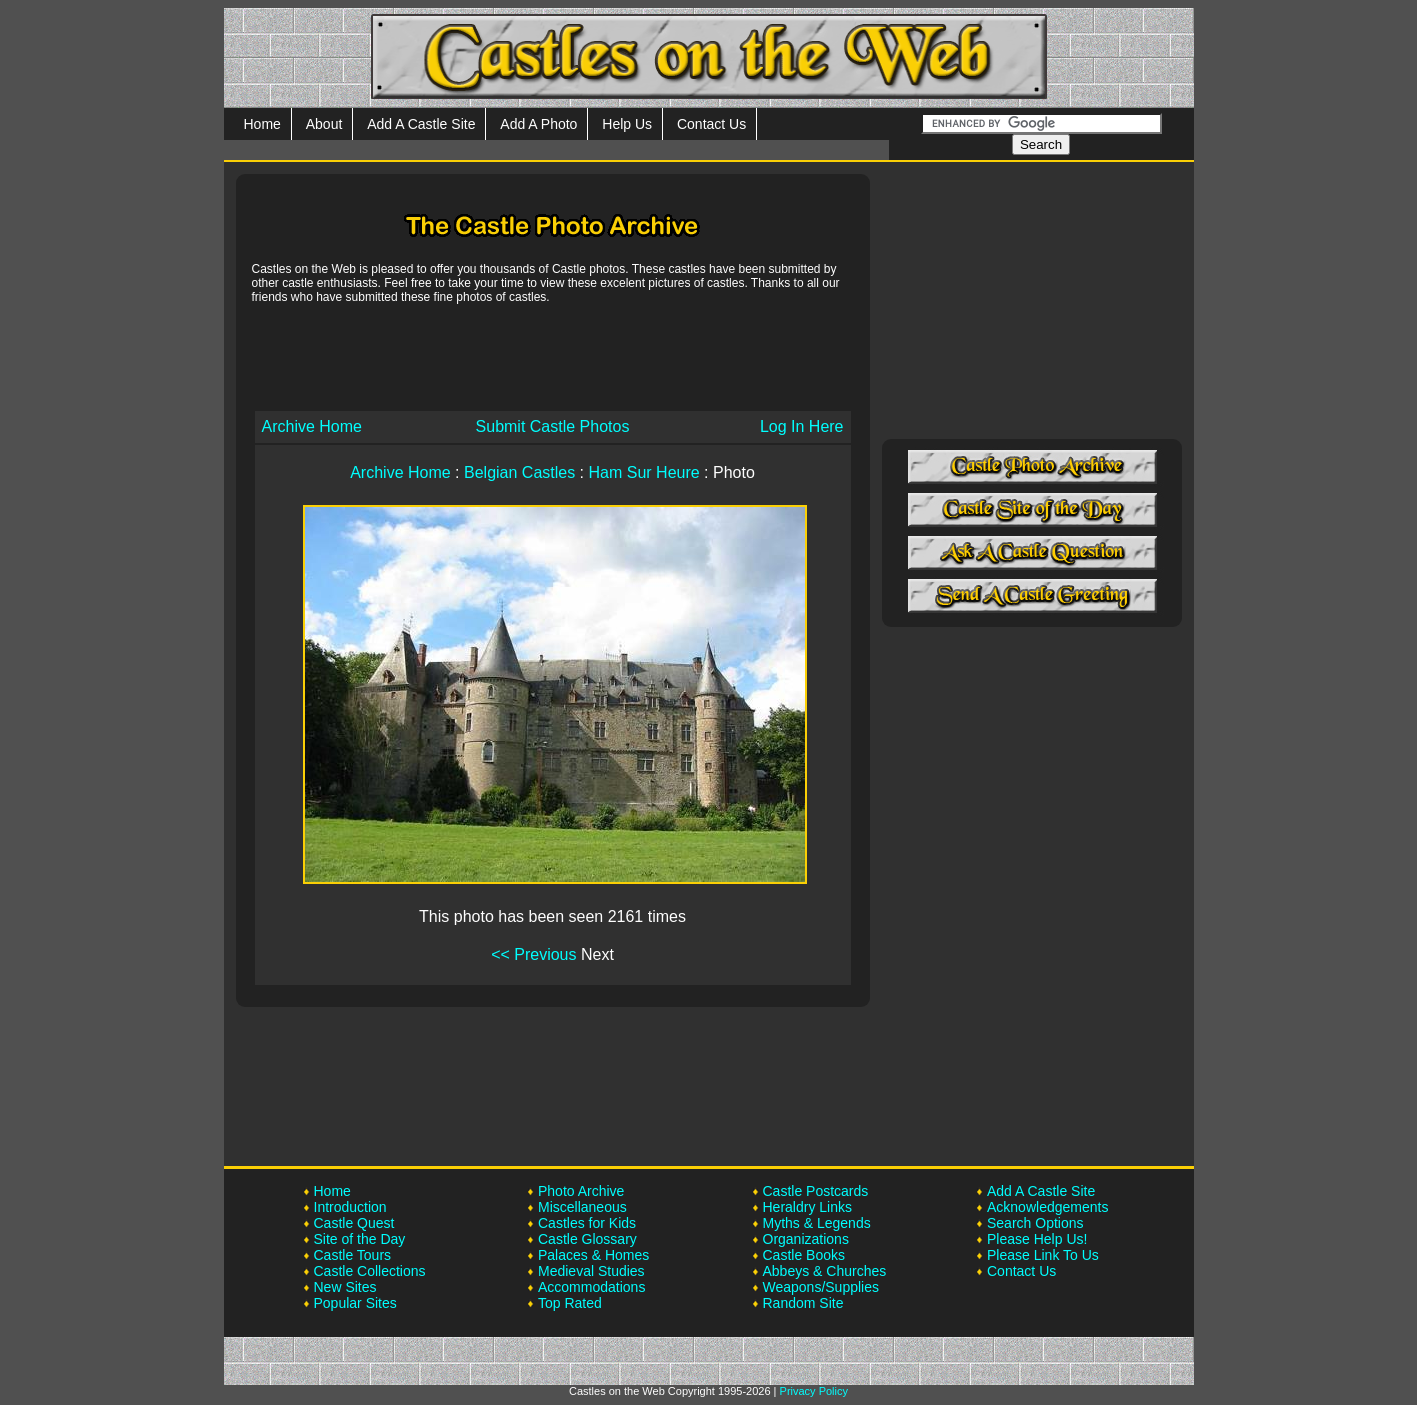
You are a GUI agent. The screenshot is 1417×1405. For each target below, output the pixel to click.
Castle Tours (353, 1255)
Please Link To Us (1043, 1255)
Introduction (350, 1207)
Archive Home (312, 426)
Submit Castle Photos (553, 426)
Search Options (1035, 1223)
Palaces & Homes (593, 1255)
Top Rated (570, 1303)
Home (262, 124)
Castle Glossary (587, 1239)
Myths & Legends (817, 1223)
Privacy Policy (814, 1391)
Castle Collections (370, 1271)
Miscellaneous (582, 1207)
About (324, 124)
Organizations (806, 1239)
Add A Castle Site (421, 124)
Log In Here (802, 426)
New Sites (345, 1287)
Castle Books (804, 1255)
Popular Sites (355, 1303)
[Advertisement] (553, 356)
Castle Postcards (816, 1191)
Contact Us (711, 124)
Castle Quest (354, 1223)
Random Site (803, 1303)
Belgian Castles (519, 472)
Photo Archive (581, 1191)
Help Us (627, 124)
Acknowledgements (1047, 1207)
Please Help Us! (1037, 1239)
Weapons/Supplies (821, 1287)
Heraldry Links (807, 1207)
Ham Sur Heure (644, 472)
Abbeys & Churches (825, 1271)
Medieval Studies (591, 1271)
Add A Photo (538, 124)
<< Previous (533, 954)
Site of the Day (360, 1239)
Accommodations (591, 1287)
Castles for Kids (587, 1223)
